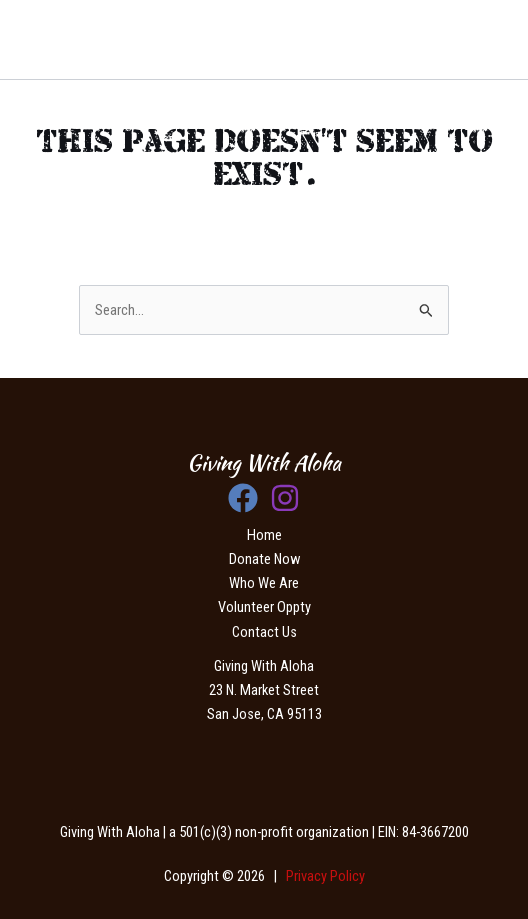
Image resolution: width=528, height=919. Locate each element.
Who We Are (264, 583)
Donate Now (264, 559)
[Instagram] (285, 498)
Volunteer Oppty (264, 607)
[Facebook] (243, 498)
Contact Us (264, 632)
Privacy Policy (325, 876)
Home (264, 535)
